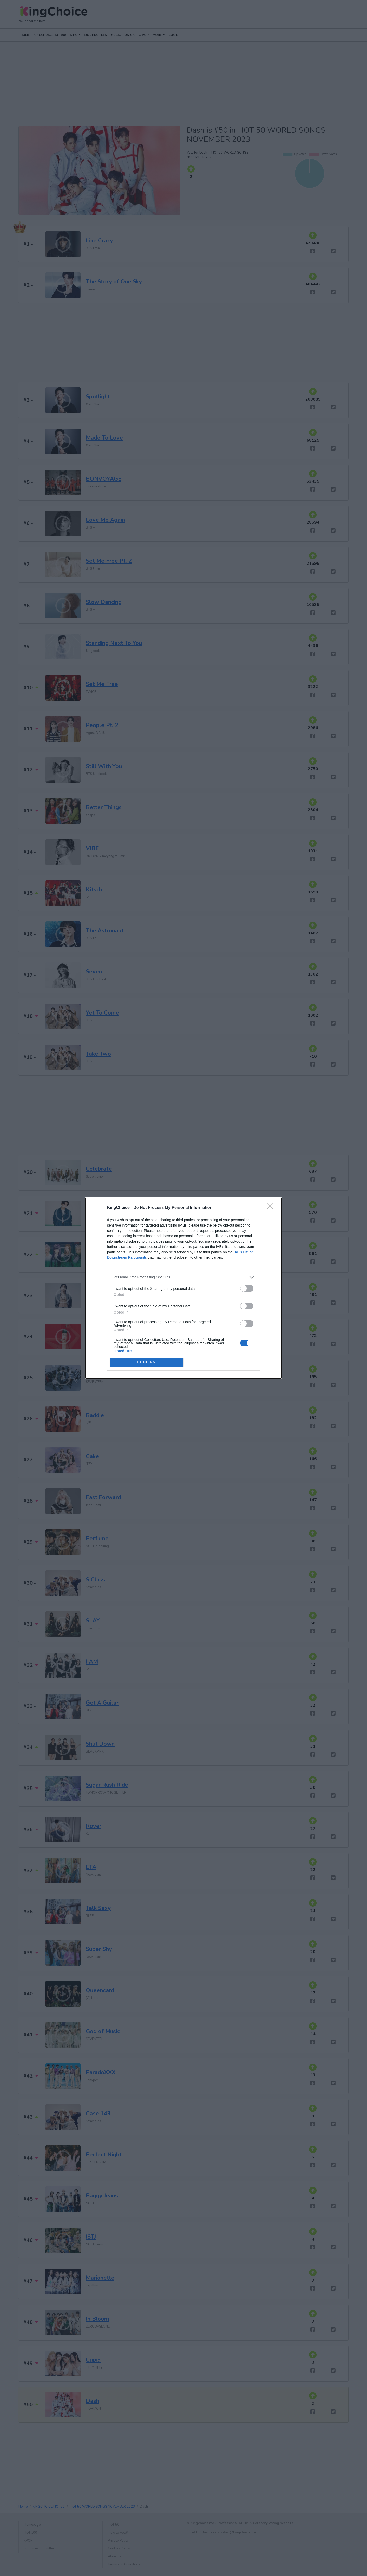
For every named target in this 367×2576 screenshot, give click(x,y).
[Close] (272, 1208)
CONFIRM (146, 1362)
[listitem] (183, 1277)
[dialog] (183, 1288)
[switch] (246, 1288)
